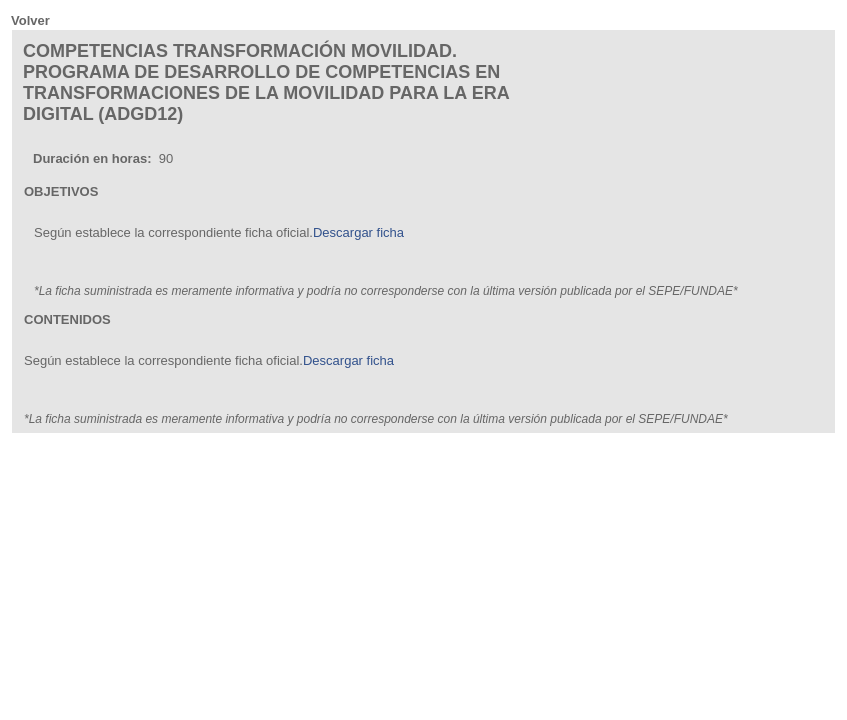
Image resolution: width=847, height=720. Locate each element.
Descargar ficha (358, 232)
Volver (30, 20)
